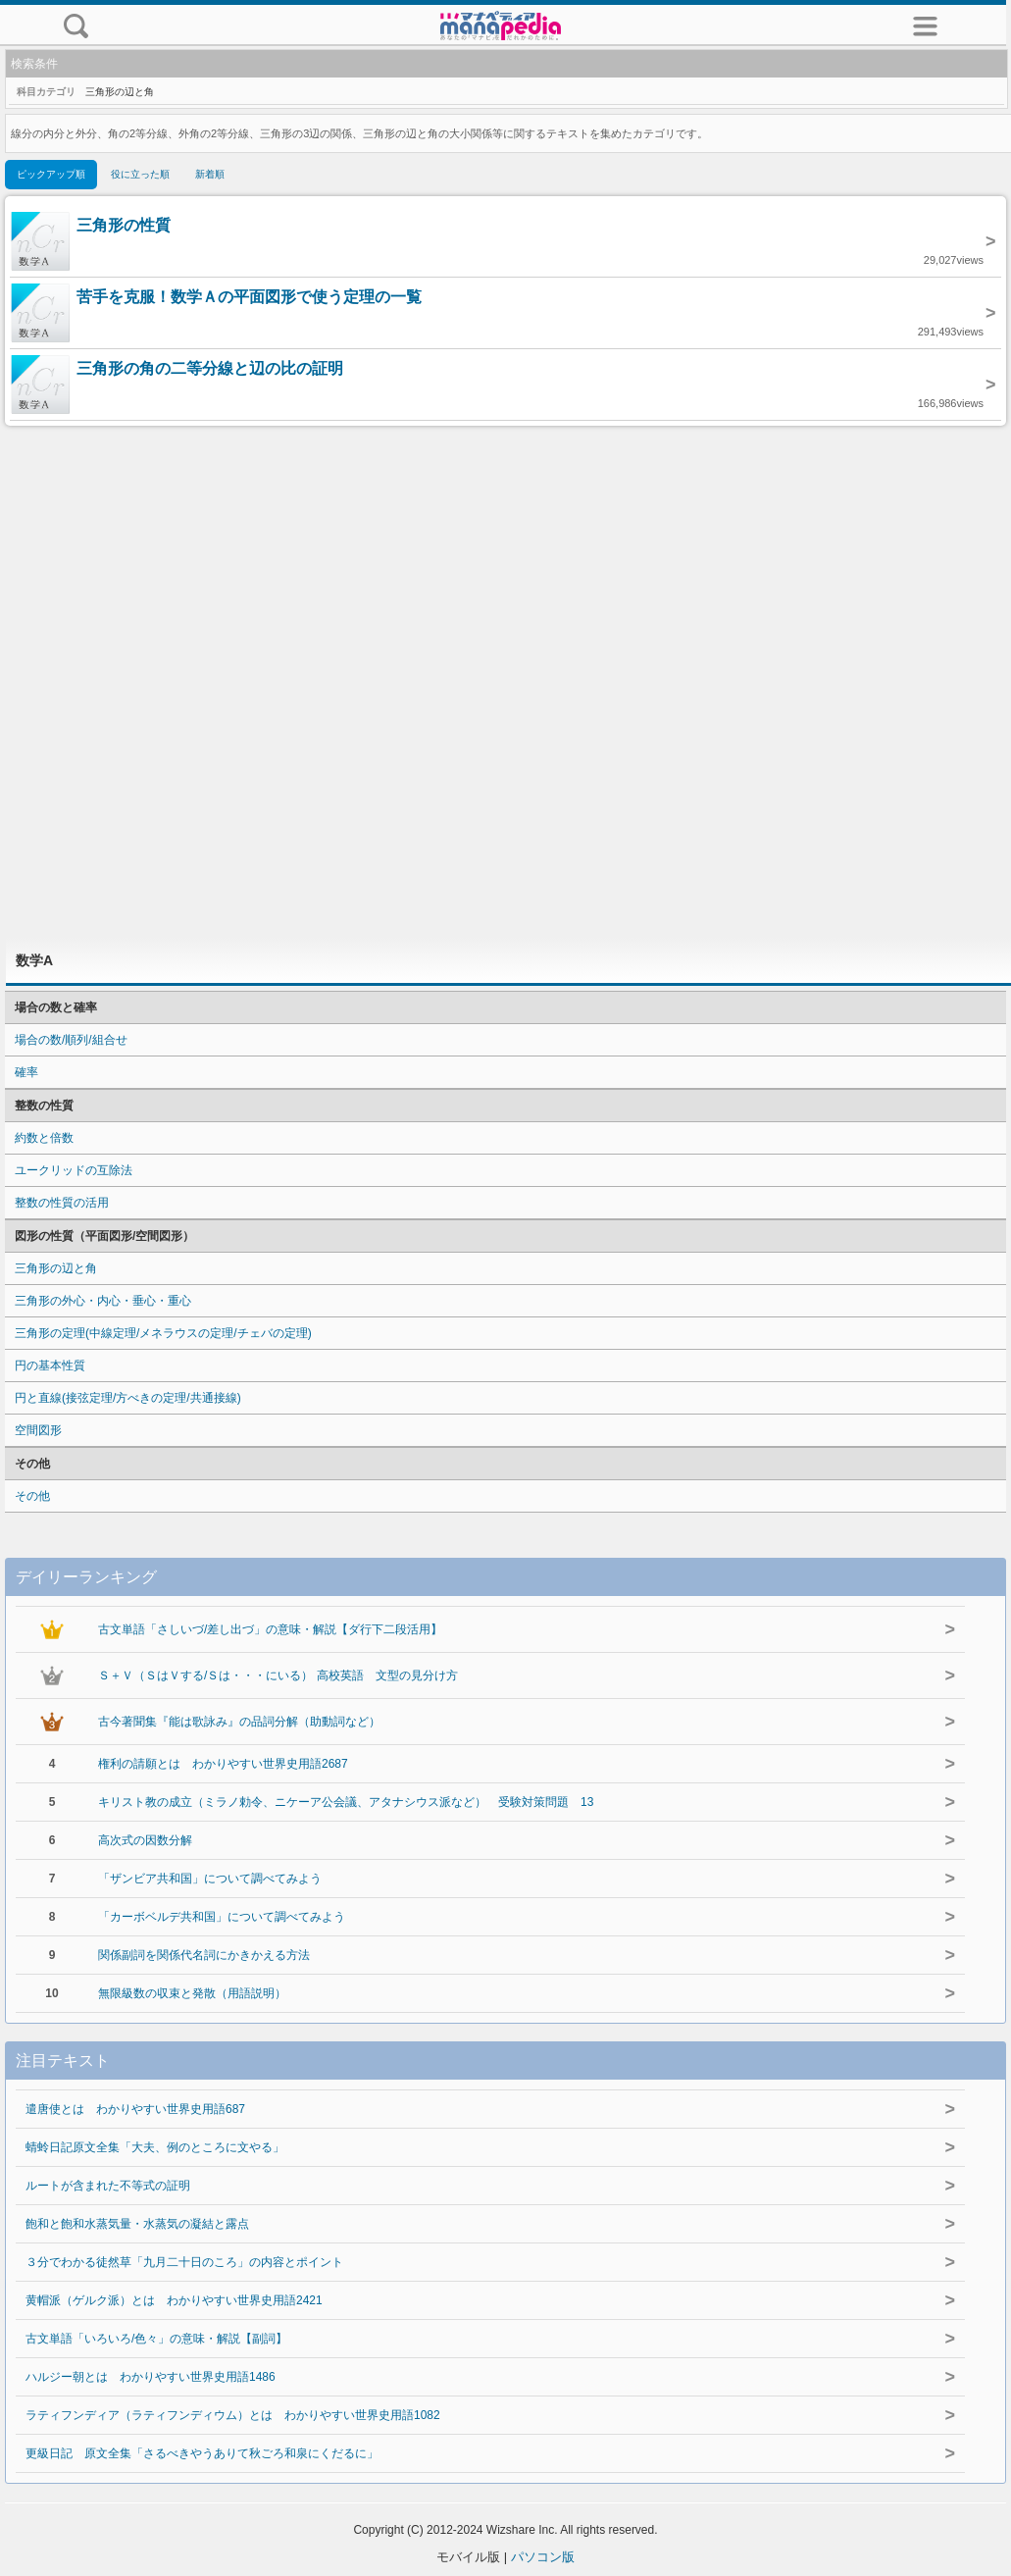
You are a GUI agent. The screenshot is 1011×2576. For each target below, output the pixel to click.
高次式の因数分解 (145, 1840)
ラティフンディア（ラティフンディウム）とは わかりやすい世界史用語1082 (232, 2415)
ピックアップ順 (51, 174)
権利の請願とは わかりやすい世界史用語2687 (223, 1764)
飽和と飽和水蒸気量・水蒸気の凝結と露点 (137, 2224)
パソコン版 (543, 2557)
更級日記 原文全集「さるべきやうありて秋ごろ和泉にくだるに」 (202, 2453)
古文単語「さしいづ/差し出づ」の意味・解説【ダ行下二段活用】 (270, 1629)
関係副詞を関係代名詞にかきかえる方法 (204, 1955)
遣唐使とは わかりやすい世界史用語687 (135, 2109)
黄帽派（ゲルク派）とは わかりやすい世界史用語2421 (174, 2300)
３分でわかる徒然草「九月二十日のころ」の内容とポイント (184, 2262)
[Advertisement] (506, 682)
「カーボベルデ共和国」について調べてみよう (221, 1917)
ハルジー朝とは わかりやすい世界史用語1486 (150, 2377)
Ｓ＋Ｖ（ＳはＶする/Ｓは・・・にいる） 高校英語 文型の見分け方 (278, 1675)
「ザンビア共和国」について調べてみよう (210, 1878)
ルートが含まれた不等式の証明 (107, 2185)
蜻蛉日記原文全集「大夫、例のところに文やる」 (154, 2147)
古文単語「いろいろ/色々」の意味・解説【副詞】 (156, 2338)
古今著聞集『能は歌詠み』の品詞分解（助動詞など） (239, 1721)
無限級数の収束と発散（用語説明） (192, 1993)
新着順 (210, 174)
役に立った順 (140, 174)
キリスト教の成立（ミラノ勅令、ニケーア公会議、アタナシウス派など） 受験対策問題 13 (345, 1802)
